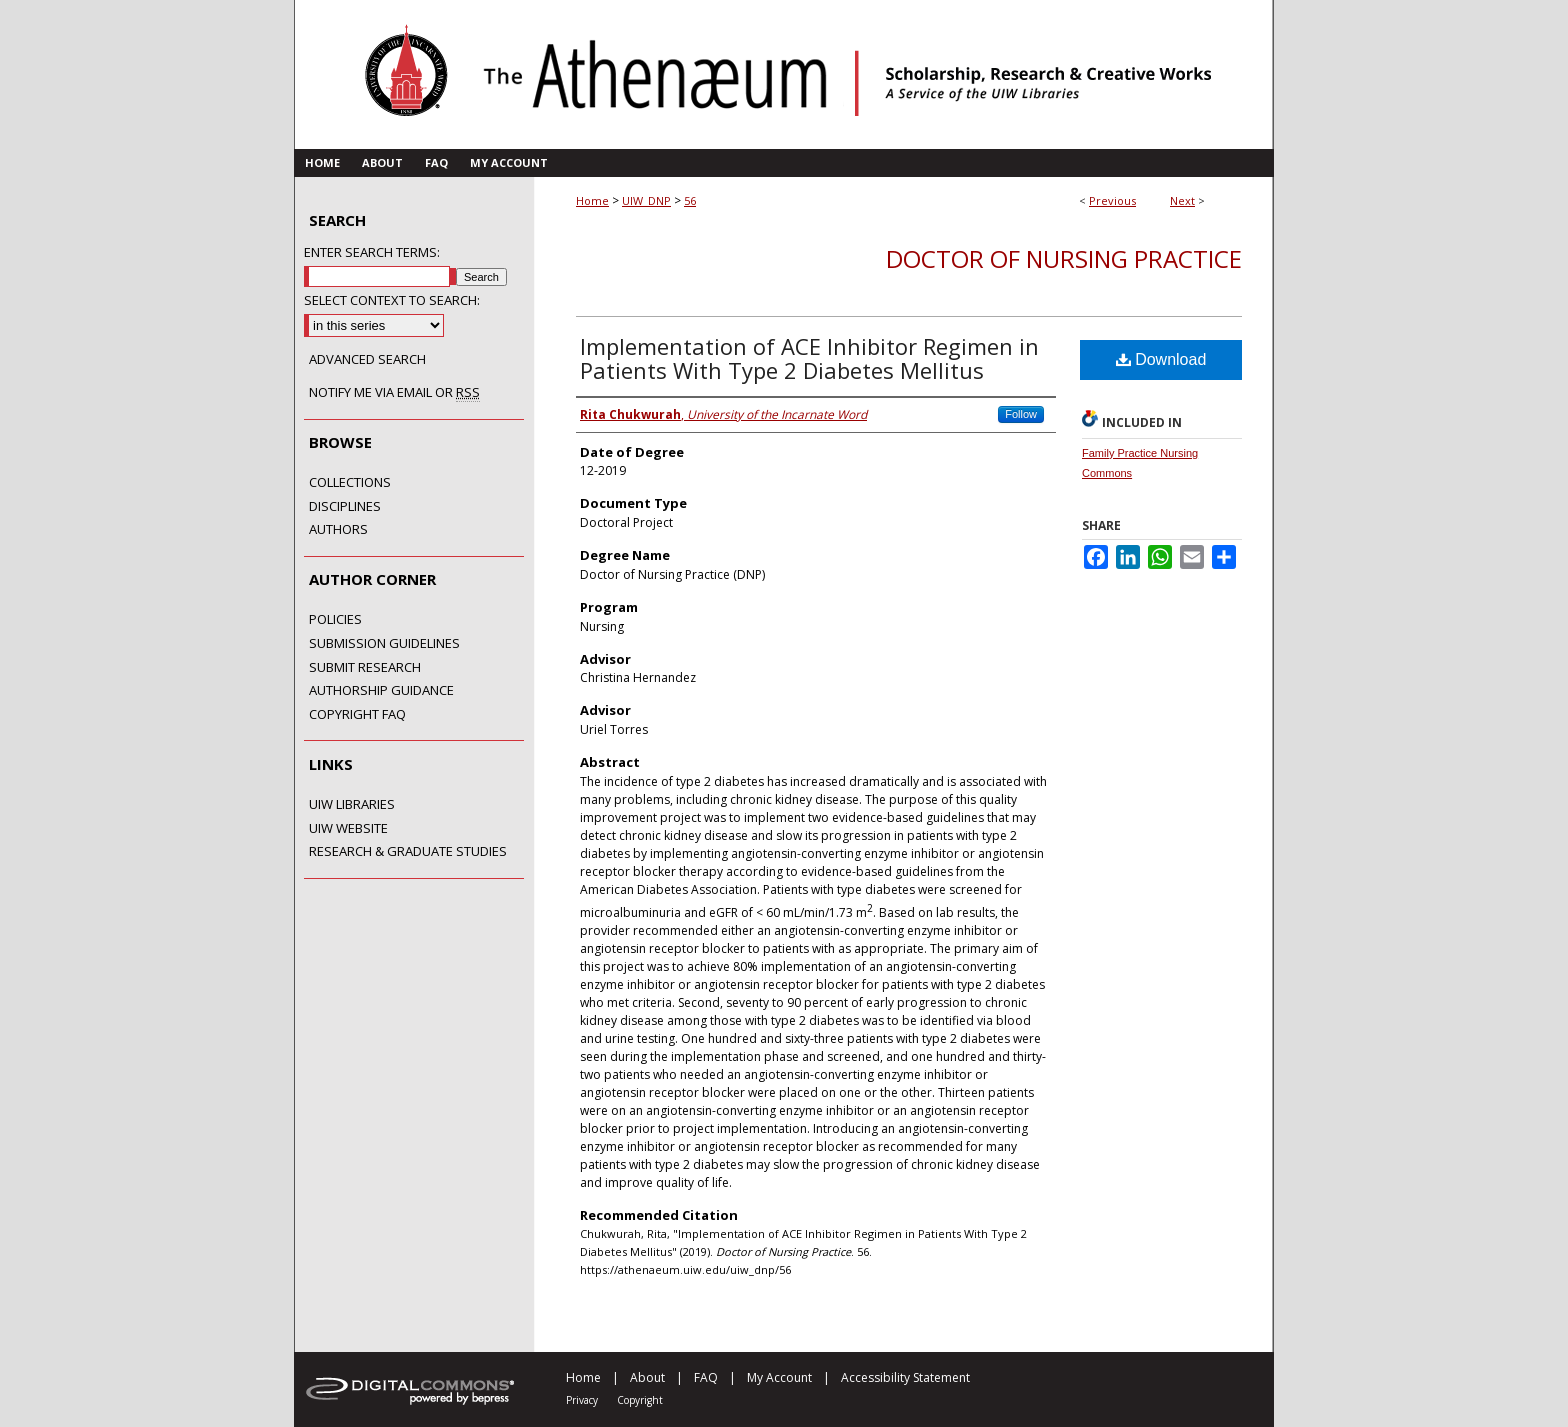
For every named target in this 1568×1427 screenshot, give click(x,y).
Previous (1112, 200)
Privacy (582, 1400)
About (647, 1377)
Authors (338, 530)
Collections (350, 483)
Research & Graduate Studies (408, 852)
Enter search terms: (372, 252)
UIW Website (348, 829)
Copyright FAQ (357, 715)
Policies (335, 620)
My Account (779, 1377)
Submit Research (365, 668)
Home (592, 200)
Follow (1021, 414)
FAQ (706, 1377)
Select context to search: (392, 300)
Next (1182, 200)
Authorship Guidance (381, 691)
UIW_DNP (646, 200)
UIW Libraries (352, 805)
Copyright (640, 1400)
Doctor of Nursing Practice (1064, 258)
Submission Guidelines (384, 644)
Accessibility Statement (905, 1377)
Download (1161, 359)
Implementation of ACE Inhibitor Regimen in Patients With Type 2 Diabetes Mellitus (809, 358)
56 (690, 200)
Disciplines (345, 507)
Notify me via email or (394, 393)
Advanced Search (367, 359)
